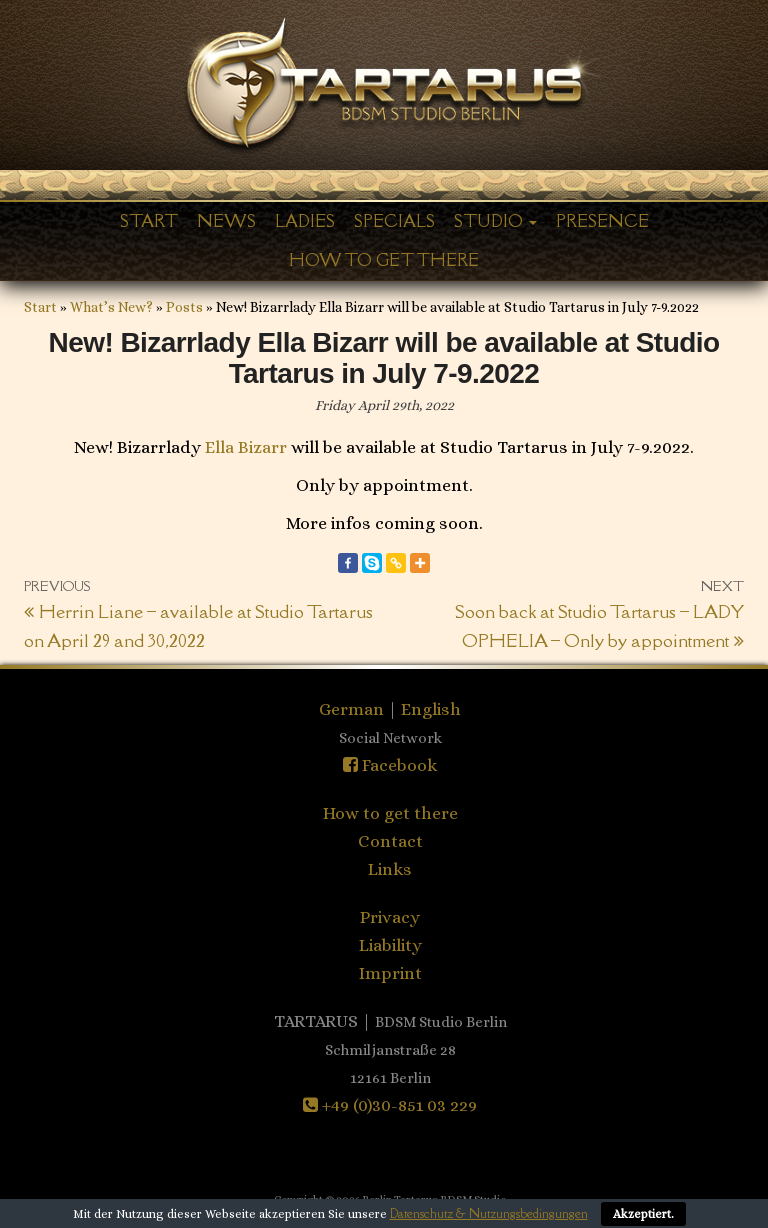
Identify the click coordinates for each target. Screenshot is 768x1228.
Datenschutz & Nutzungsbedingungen (489, 1213)
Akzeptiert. (643, 1214)
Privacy (390, 917)
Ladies (305, 221)
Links (390, 869)
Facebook (390, 765)
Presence (602, 221)
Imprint (390, 973)
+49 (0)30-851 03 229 (390, 1105)
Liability (390, 945)
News (226, 221)
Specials (394, 221)
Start (149, 221)
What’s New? (111, 307)
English (431, 709)
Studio (495, 221)
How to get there (384, 260)
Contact (390, 841)
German (353, 709)
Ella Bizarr (246, 447)
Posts (184, 307)
